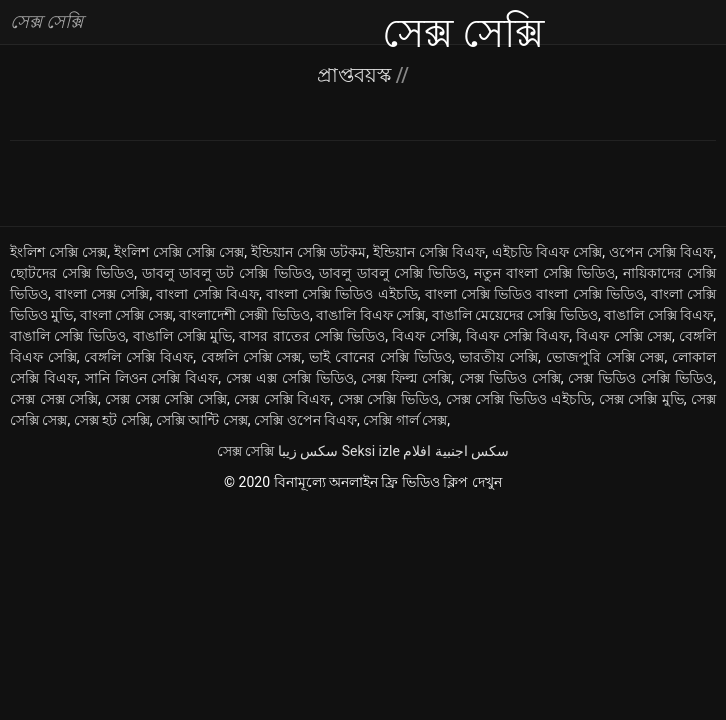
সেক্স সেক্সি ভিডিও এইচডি (519, 399)
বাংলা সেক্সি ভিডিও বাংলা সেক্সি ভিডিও (534, 294)
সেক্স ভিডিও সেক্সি (510, 378)
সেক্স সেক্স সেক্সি (54, 399)
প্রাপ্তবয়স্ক (356, 75)
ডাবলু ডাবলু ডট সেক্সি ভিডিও (226, 273)
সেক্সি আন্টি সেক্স (202, 420)
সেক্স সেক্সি (245, 451)
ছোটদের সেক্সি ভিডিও (72, 273)
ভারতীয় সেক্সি (498, 357)
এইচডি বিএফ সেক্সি (547, 252)
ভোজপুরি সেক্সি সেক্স (605, 357)
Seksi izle (371, 451)
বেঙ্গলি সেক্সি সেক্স (251, 357)
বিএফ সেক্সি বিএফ (518, 336)
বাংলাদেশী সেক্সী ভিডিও (244, 315)
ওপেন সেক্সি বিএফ (661, 252)
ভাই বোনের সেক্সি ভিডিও (380, 357)
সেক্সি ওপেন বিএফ (305, 420)
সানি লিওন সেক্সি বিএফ (152, 378)
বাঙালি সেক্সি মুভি (183, 336)
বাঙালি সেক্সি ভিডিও (68, 336)
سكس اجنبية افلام (456, 451)
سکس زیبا (308, 451)
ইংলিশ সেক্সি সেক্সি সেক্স (179, 252)
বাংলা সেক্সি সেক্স (126, 315)
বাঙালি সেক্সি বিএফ (658, 315)
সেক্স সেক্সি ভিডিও (388, 399)
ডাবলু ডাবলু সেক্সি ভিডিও (392, 273)
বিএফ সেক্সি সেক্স (624, 336)
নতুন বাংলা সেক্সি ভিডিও (544, 273)
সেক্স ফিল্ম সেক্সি (406, 378)
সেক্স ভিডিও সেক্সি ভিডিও (640, 378)
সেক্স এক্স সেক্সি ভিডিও (290, 378)
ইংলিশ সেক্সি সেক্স (58, 252)
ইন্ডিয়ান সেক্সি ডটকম (308, 252)
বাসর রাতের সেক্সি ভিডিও (312, 336)
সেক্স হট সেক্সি (112, 420)
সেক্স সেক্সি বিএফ (282, 399)
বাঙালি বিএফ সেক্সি (370, 315)
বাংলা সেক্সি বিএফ (207, 294)
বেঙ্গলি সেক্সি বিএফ (138, 357)
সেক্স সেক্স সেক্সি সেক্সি (166, 399)
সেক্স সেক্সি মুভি (641, 399)
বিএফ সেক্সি (425, 336)
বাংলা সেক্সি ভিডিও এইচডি (342, 294)
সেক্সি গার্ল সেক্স (405, 420)
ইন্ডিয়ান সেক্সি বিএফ (429, 252)
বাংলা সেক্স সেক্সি (102, 294)
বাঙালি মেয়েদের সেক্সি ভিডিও (515, 315)
